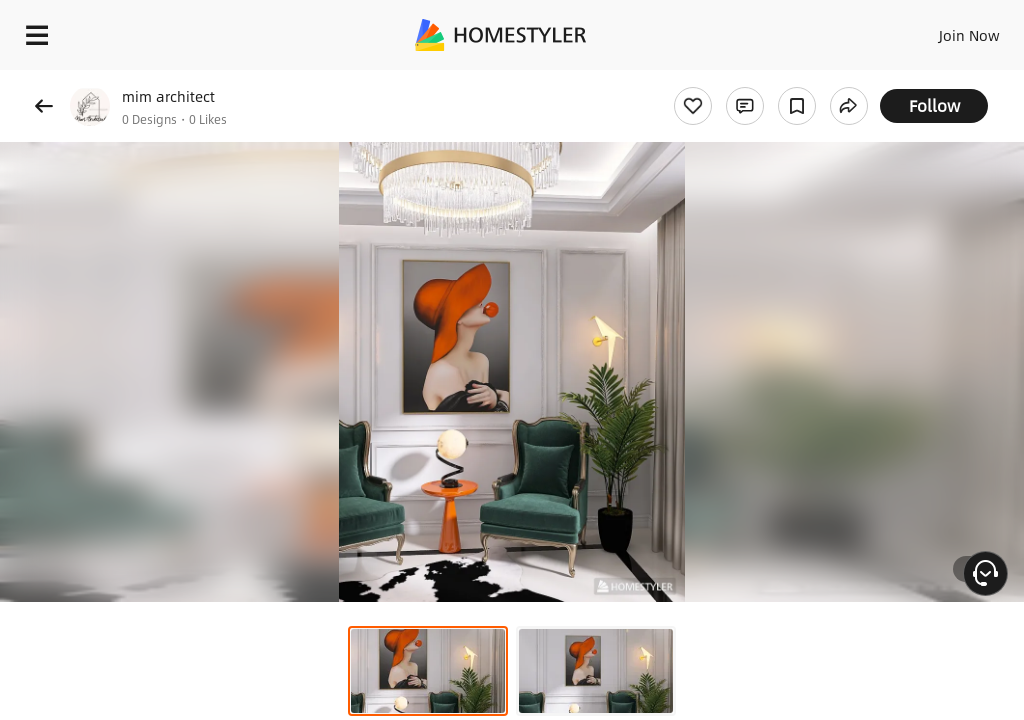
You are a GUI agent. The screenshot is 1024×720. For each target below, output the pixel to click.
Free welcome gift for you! (768, 80)
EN (943, 30)
